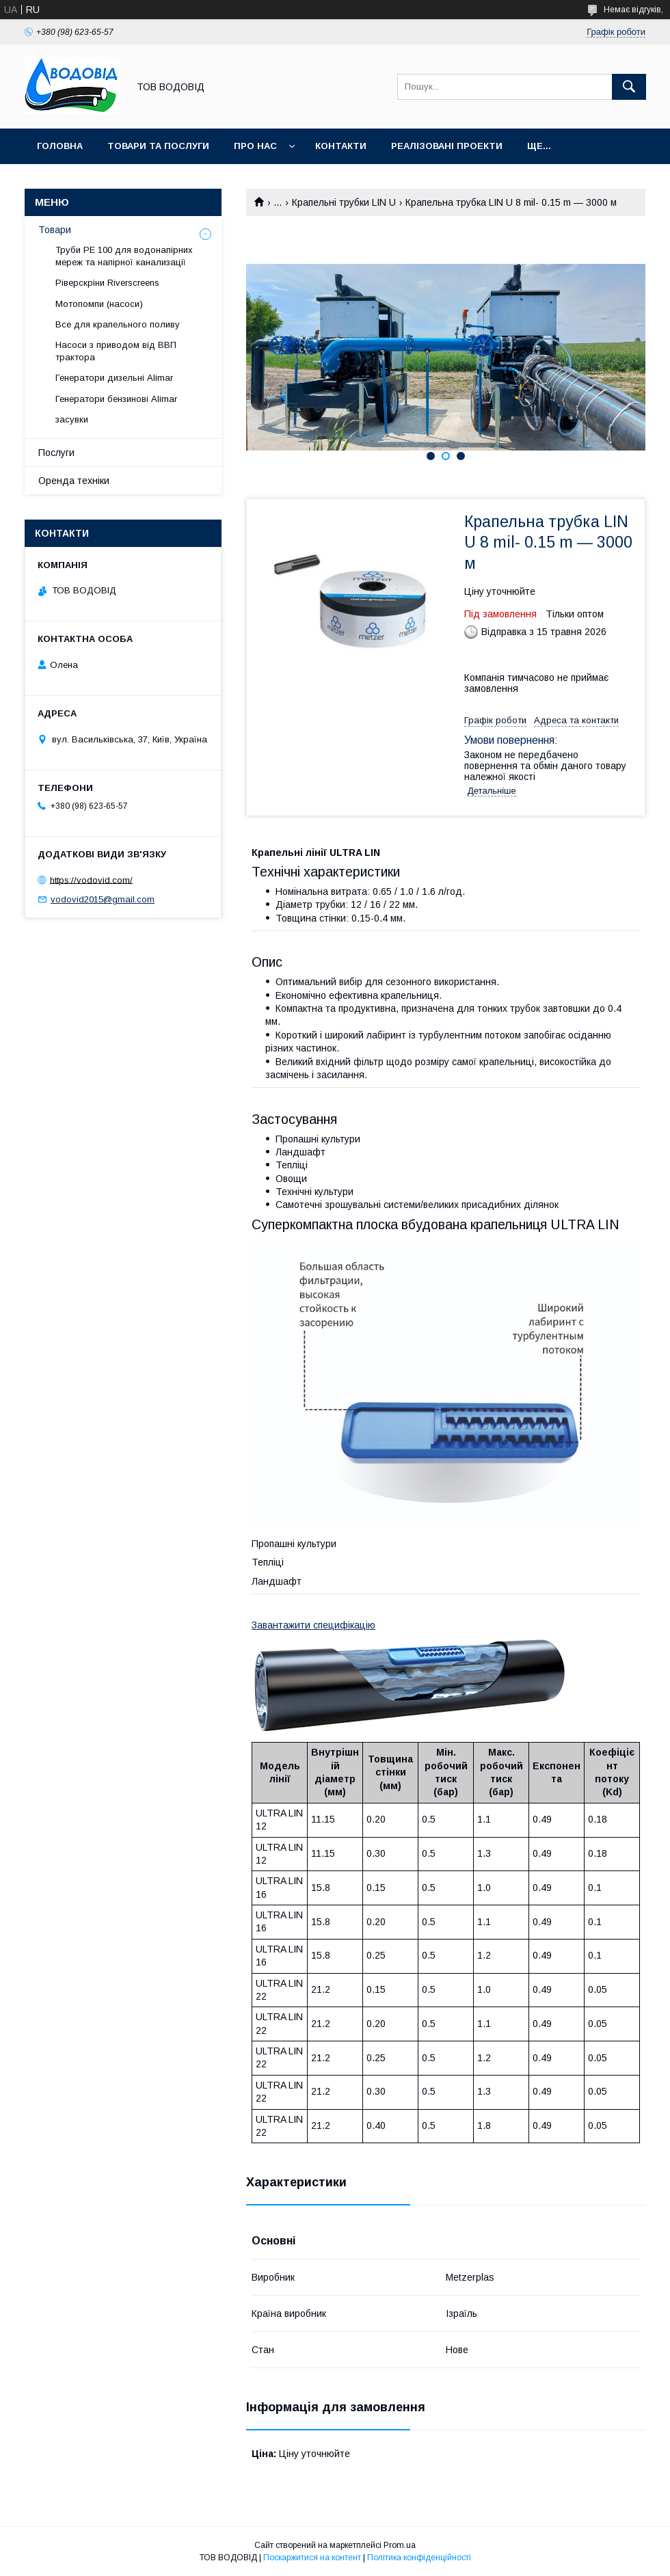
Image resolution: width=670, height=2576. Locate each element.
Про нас (255, 146)
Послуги (56, 452)
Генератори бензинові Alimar (116, 399)
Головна (60, 146)
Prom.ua (400, 2545)
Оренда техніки (73, 480)
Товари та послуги (158, 146)
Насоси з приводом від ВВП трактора (115, 351)
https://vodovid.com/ (91, 879)
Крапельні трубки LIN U (344, 202)
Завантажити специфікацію (313, 1625)
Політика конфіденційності (419, 2557)
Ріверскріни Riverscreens (107, 283)
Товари (54, 229)
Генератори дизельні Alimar (114, 378)
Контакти (340, 146)
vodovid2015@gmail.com (103, 899)
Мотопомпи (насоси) (99, 304)
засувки (71, 419)
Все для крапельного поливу (117, 324)
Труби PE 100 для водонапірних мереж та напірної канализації (124, 256)
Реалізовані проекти (446, 146)
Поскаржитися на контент (312, 2557)
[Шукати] (629, 87)
